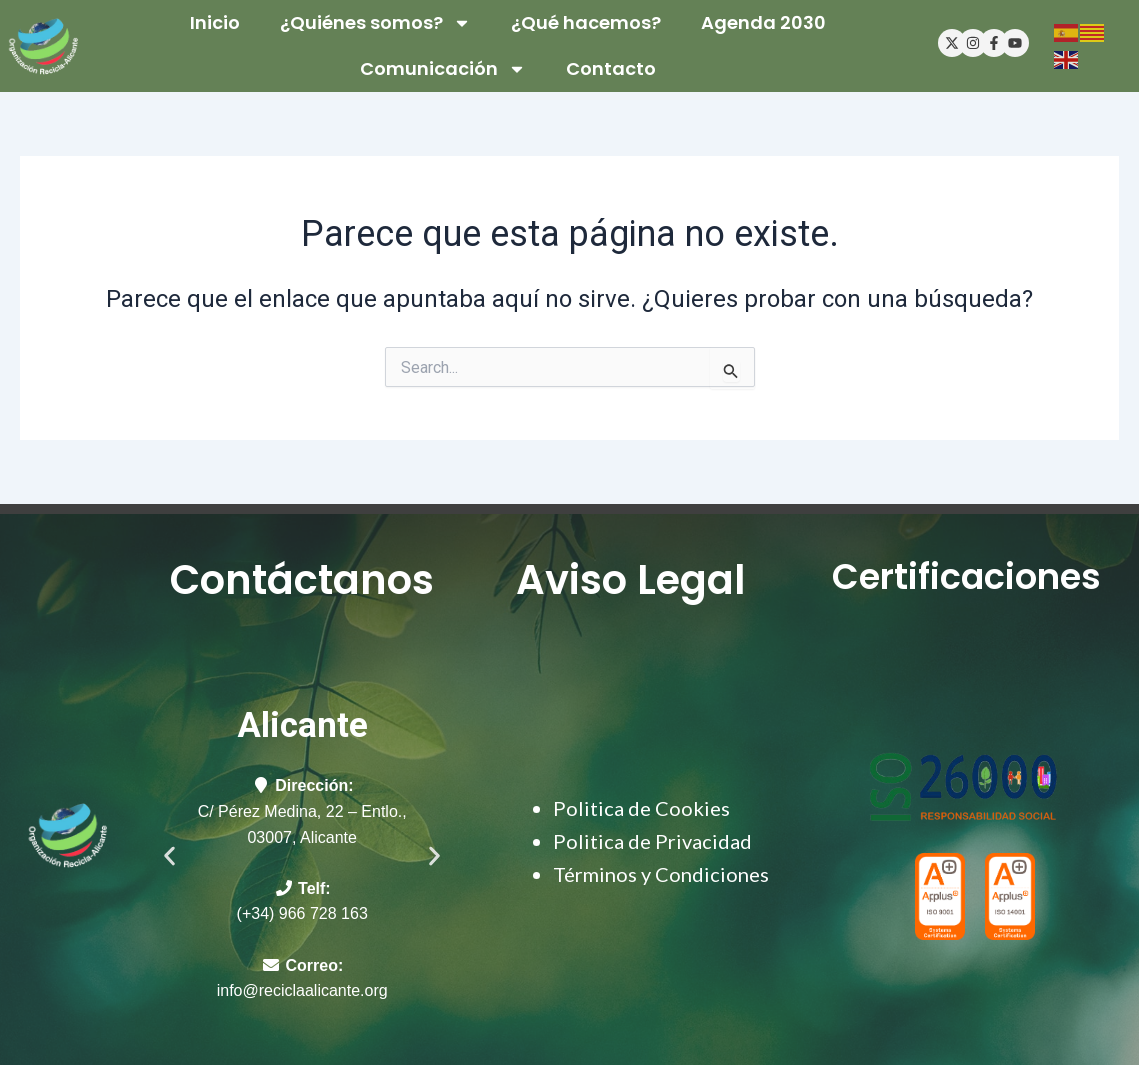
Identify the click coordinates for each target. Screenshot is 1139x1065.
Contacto (611, 68)
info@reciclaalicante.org (302, 990)
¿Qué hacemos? (586, 22)
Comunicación (443, 69)
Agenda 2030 (763, 22)
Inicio (215, 22)
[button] (169, 856)
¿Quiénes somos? (375, 23)
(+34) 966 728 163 (302, 913)
